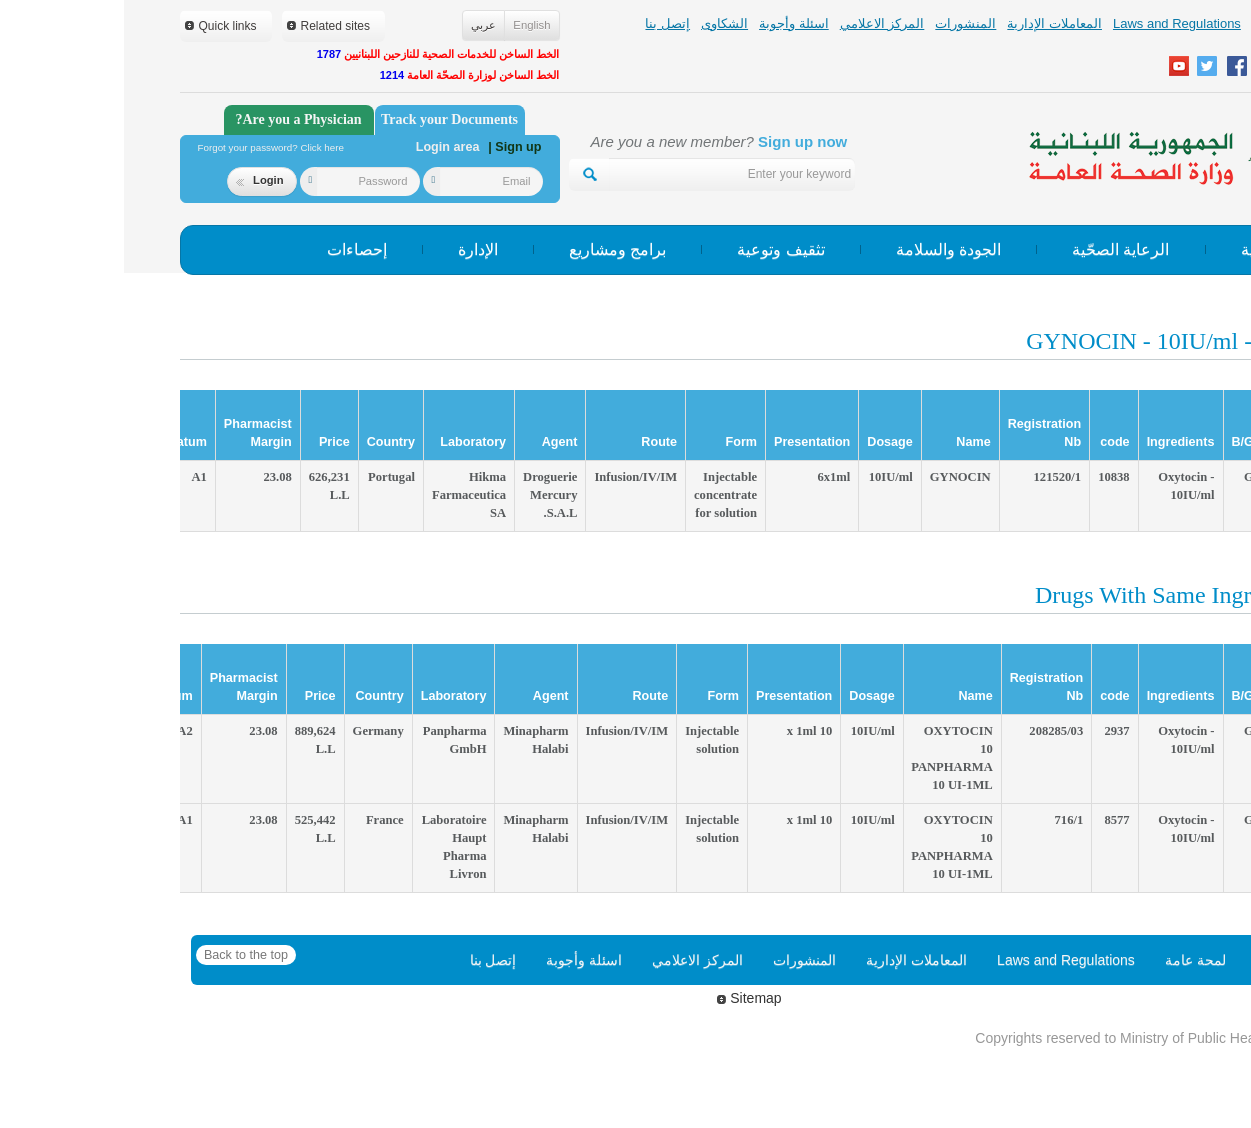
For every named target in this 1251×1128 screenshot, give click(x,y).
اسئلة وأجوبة (670, 23)
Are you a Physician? (174, 119)
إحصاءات (233, 249)
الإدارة (354, 249)
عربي (359, 25)
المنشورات (841, 23)
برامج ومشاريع (493, 249)
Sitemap (625, 998)
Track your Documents (325, 119)
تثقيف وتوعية (656, 249)
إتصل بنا (543, 23)
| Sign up (390, 147)
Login (135, 180)
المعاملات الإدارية (930, 23)
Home (1150, 960)
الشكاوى (600, 23)
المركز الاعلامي (758, 23)
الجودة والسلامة (824, 249)
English (407, 25)
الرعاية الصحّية (996, 249)
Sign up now (678, 141)
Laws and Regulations (1053, 23)
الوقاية (1138, 249)
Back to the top (122, 955)
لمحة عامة (1156, 23)
